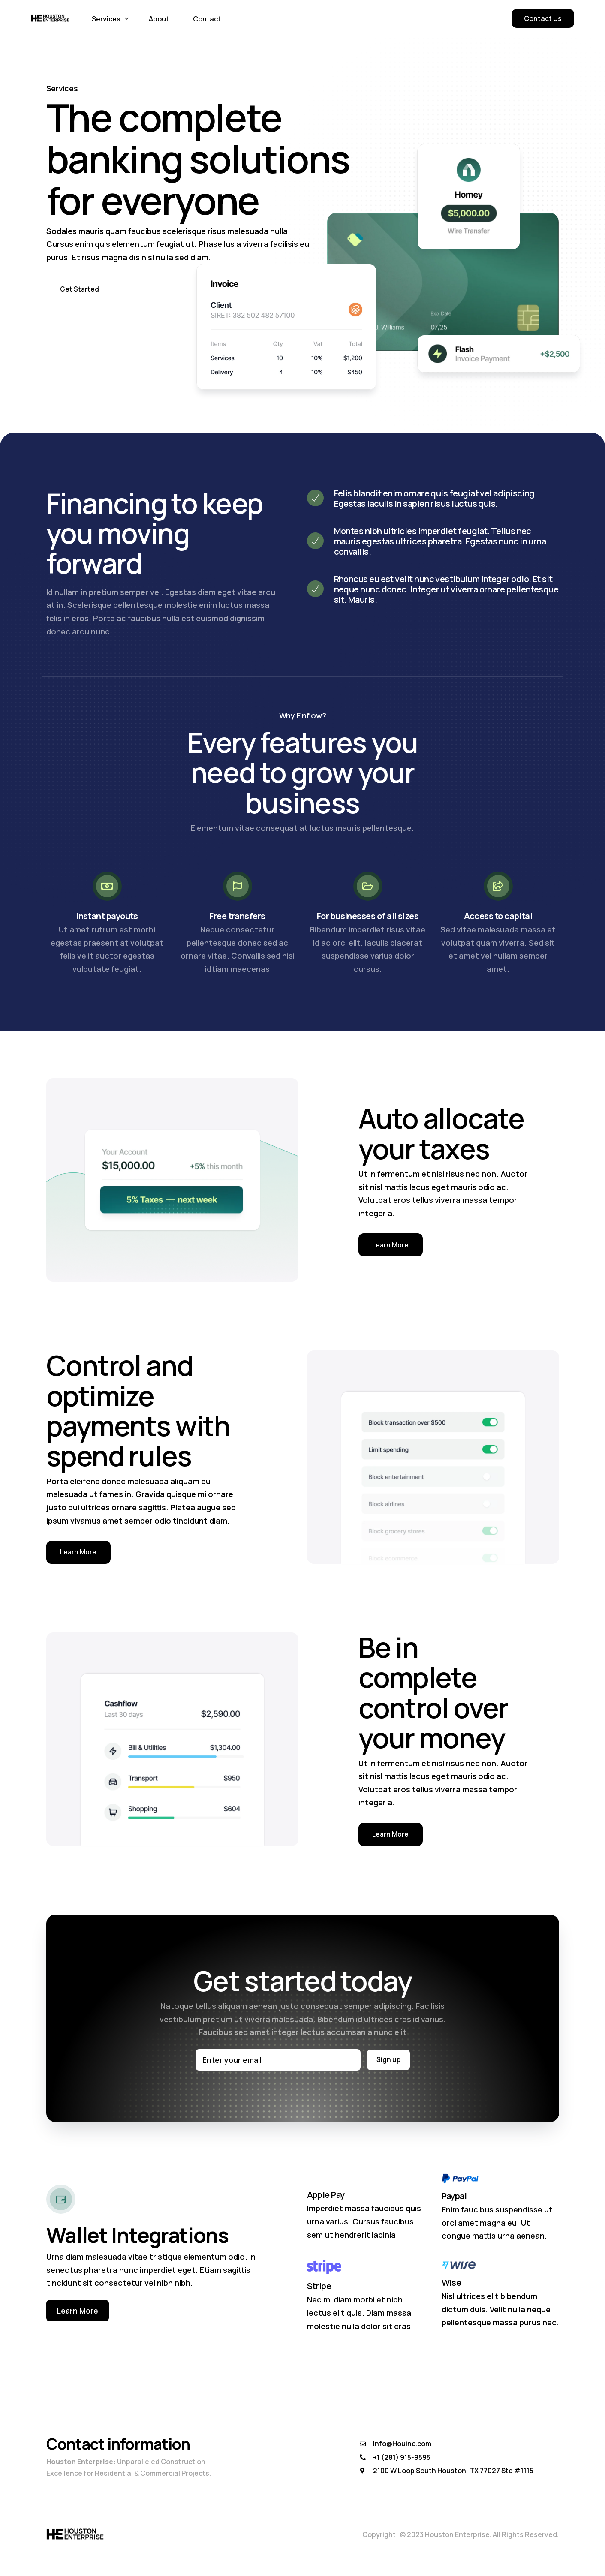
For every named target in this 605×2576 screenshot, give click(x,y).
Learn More (78, 2319)
